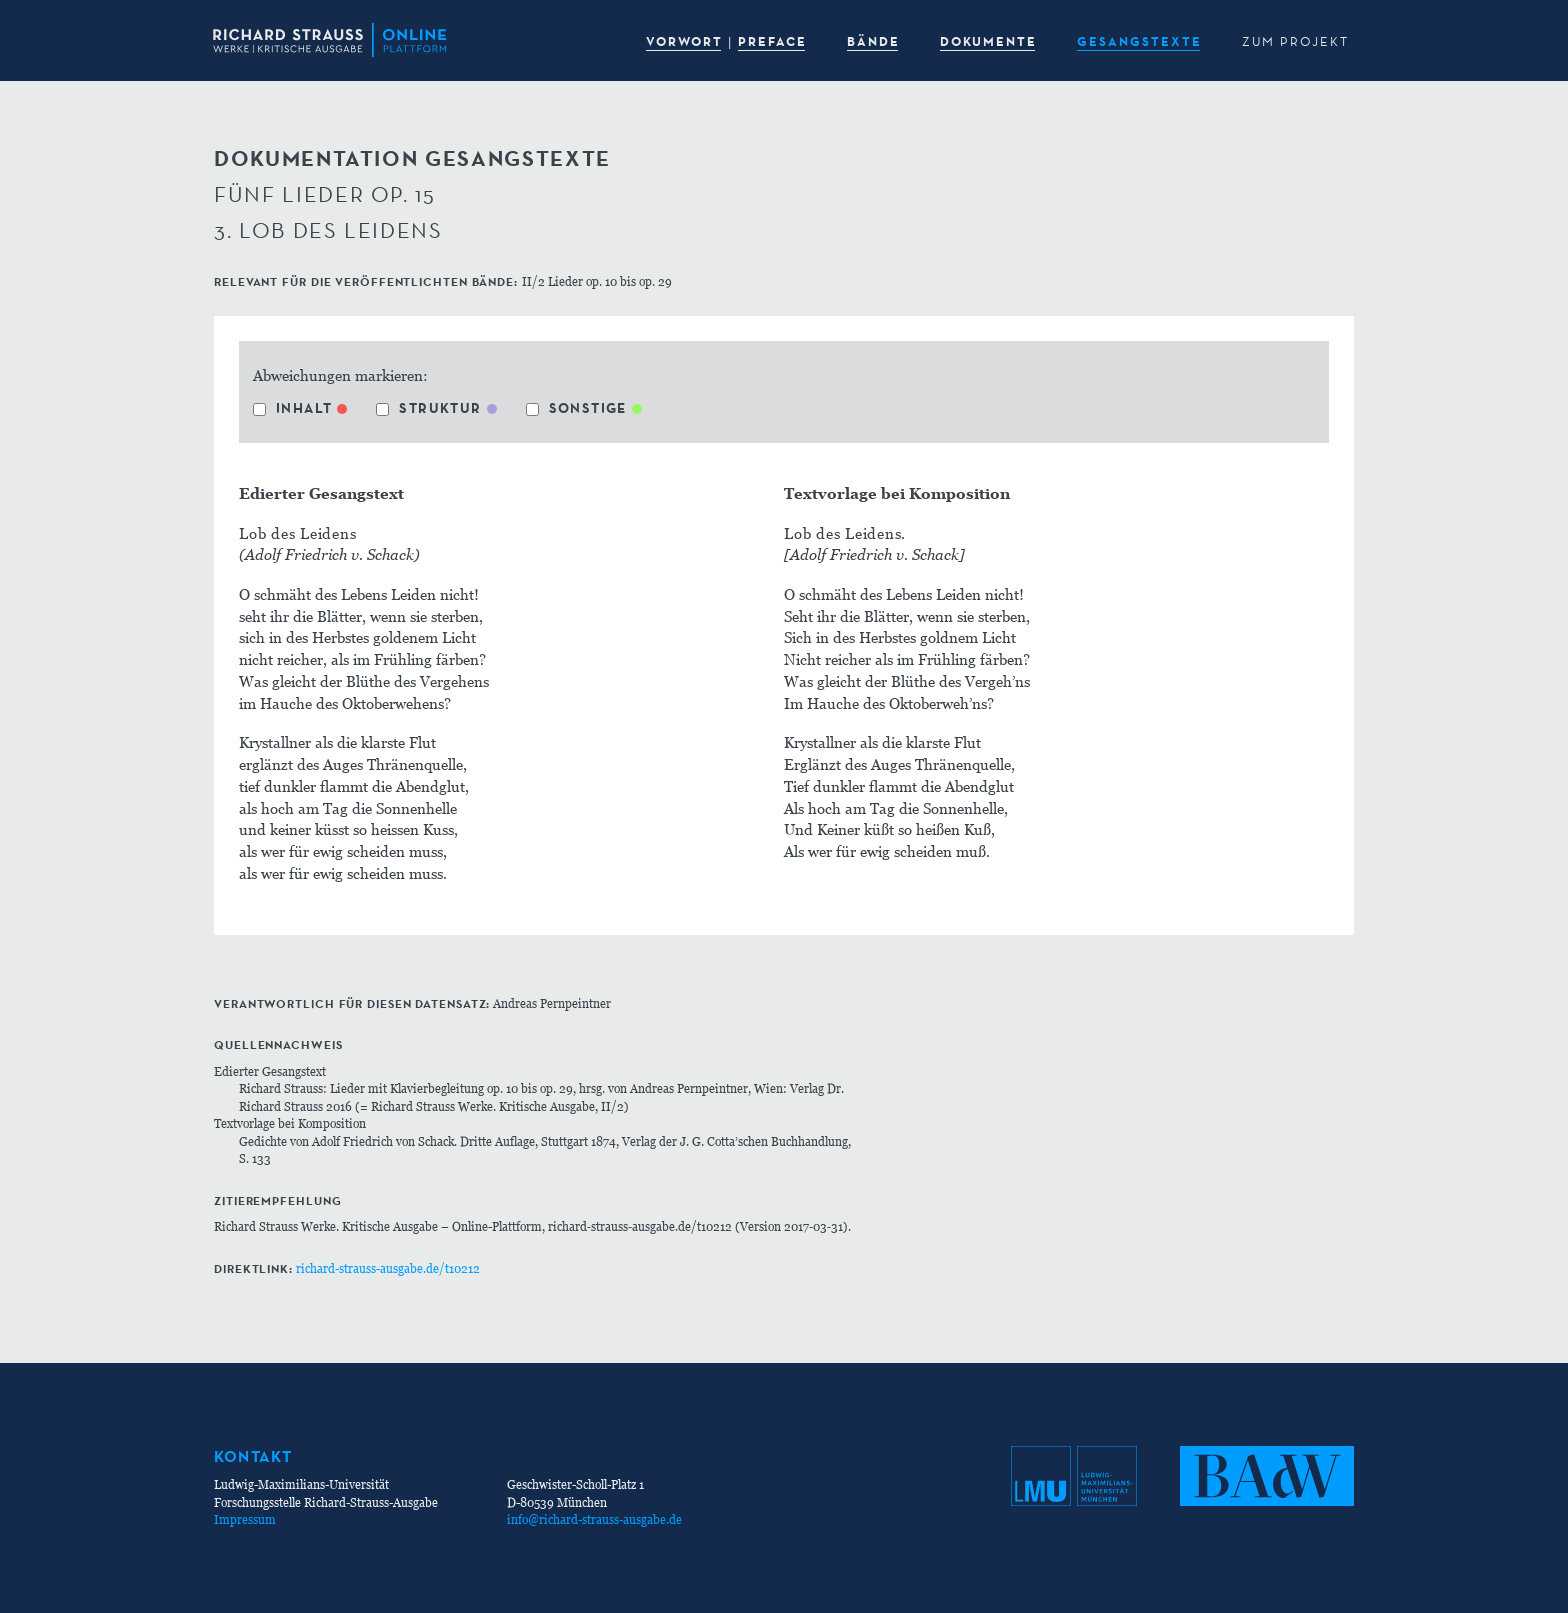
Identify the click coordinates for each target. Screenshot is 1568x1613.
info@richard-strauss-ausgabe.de (594, 1519)
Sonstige (576, 408)
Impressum (245, 1519)
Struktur (428, 408)
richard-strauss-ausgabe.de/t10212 (388, 1268)
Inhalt (292, 408)
